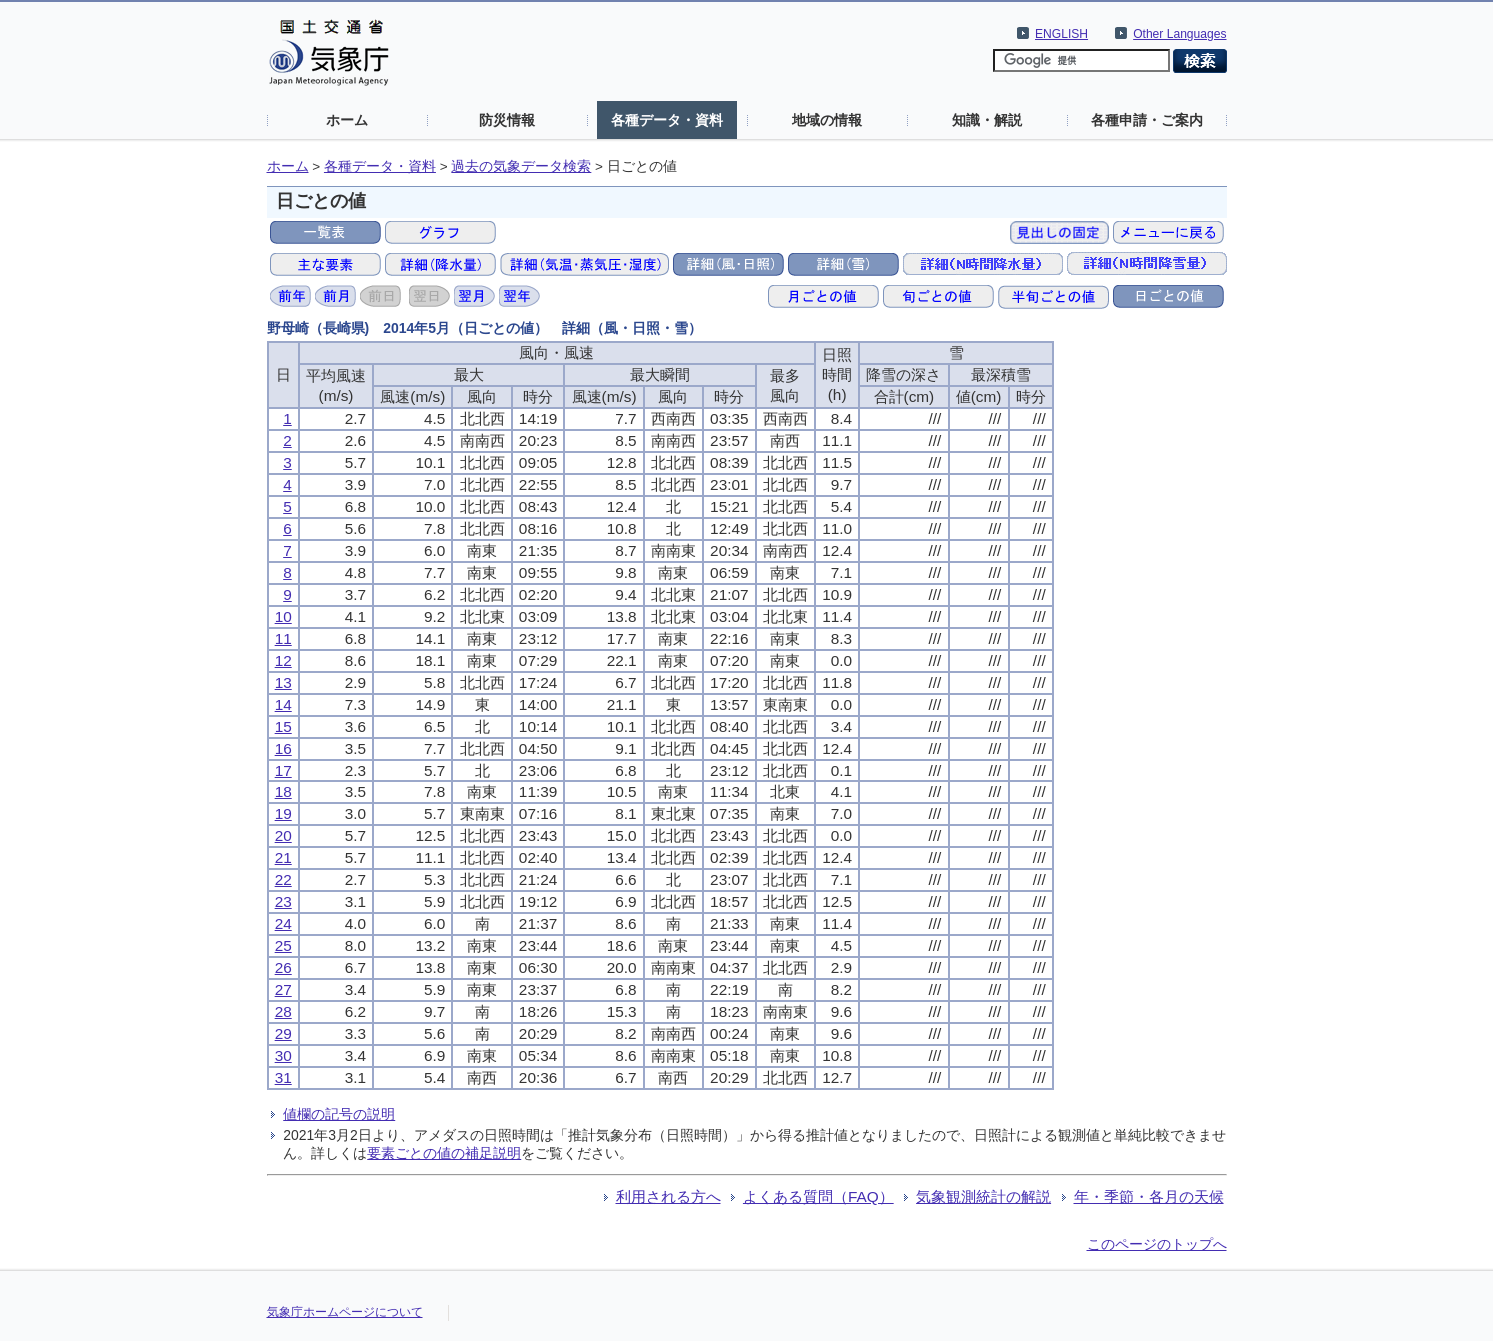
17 (283, 770)
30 (283, 1055)
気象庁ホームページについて (345, 1312)
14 (283, 704)
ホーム (347, 120)
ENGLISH (1061, 34)
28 (283, 1011)
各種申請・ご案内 (1147, 120)
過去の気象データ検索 (521, 166)
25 (283, 945)
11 (283, 638)
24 (283, 923)
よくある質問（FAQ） (818, 1196)
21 (283, 857)
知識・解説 (987, 120)
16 (283, 748)
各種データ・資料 (667, 120)
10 (283, 616)
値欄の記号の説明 (339, 1114)
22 (283, 879)
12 (283, 660)
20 (283, 835)
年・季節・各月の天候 (1149, 1196)
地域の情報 (827, 120)
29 (283, 1033)
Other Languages (1179, 34)
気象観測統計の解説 (983, 1196)
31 (283, 1077)
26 (283, 967)
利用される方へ (668, 1196)
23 (283, 901)
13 (283, 682)
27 (283, 989)
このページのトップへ (1157, 1244)
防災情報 (507, 120)
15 (283, 726)
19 (283, 813)
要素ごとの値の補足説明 (444, 1153)
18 (283, 791)
